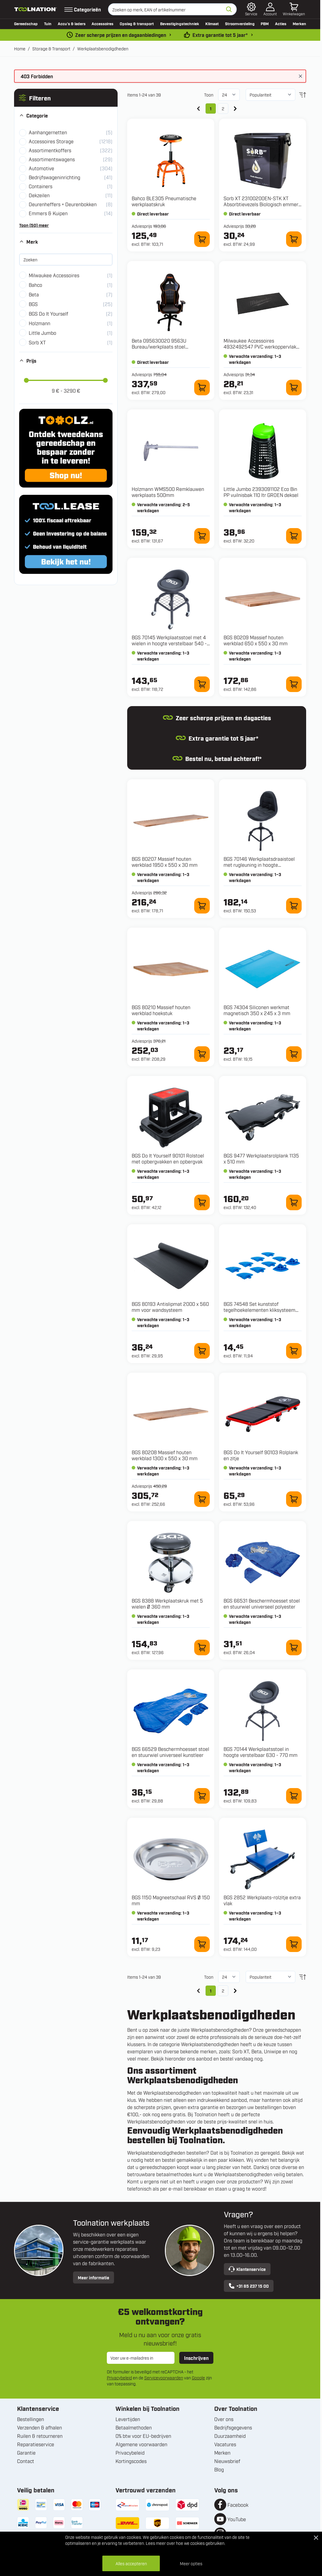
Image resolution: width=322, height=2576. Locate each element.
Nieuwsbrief (227, 2461)
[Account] (270, 9)
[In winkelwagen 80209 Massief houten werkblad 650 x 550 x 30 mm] (294, 684)
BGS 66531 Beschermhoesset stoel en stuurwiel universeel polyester (262, 1603)
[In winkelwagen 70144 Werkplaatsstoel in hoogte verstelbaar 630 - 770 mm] (294, 1796)
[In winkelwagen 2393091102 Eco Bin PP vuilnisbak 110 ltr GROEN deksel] (294, 536)
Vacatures (225, 2444)
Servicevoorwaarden (163, 2377)
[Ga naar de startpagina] (35, 9)
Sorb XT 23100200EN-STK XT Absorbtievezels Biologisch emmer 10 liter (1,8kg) (261, 204)
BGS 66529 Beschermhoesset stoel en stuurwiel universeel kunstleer (170, 1752)
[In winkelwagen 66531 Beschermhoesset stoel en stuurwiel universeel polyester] (294, 1647)
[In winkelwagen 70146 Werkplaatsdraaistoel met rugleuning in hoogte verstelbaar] (294, 906)
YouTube (236, 2519)
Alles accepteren (131, 2563)
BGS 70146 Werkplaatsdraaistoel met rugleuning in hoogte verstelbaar (259, 865)
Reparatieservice (35, 2444)
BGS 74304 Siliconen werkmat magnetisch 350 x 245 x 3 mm (257, 1010)
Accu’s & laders (72, 23)
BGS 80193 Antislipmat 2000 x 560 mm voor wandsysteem (170, 1307)
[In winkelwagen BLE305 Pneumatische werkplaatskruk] (202, 239)
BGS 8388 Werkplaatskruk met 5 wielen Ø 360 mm (167, 1603)
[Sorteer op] (270, 95)
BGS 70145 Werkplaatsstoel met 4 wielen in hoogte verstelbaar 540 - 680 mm (169, 643)
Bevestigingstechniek (179, 23)
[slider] (26, 380)
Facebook (237, 2505)
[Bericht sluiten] (300, 76)
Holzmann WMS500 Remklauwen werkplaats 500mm (168, 492)
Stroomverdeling (240, 23)
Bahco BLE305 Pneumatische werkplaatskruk (164, 201)
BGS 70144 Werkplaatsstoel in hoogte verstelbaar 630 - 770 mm (260, 1752)
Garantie (26, 2453)
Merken (299, 23)
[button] (66, 98)
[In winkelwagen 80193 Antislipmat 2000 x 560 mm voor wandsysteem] (202, 1351)
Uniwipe (272, 2051)
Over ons (223, 2419)
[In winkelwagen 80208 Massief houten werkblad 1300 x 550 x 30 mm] (202, 1499)
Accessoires (102, 23)
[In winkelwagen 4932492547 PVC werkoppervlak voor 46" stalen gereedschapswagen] (294, 387)
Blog (219, 2469)
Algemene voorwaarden (141, 2444)
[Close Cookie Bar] (316, 2537)
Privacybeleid (119, 2377)
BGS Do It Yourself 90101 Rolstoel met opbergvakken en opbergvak (168, 1158)
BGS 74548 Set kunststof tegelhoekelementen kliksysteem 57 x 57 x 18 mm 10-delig (259, 1310)
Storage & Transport (51, 48)
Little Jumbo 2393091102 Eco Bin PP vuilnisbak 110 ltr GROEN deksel (261, 492)
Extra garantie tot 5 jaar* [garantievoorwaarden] (220, 35)
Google (198, 2377)
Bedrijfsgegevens (233, 2427)
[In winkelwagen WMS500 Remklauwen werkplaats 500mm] (202, 536)
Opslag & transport (137, 23)
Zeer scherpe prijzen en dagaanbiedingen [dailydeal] (120, 35)
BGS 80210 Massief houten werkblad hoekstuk (161, 1010)
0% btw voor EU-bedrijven (143, 2436)
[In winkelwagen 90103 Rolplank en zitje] (294, 1499)
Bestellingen (30, 2419)
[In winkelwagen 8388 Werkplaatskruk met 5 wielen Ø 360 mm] (202, 1647)
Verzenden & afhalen (39, 2427)
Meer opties (191, 2563)
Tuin (47, 23)
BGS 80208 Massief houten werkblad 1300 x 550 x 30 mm (165, 1455)
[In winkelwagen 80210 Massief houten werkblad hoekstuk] (202, 1054)
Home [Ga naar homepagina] (19, 48)
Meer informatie (93, 2277)
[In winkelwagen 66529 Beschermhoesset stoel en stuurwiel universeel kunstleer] (202, 1796)
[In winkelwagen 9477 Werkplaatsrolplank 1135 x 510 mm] (294, 1202)
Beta (256, 2051)
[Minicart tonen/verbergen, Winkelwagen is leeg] (294, 9)
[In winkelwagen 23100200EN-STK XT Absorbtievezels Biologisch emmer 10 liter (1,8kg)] (294, 239)
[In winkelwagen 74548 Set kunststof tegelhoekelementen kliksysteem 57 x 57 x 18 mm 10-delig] (294, 1351)
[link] (198, 108)
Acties (280, 23)
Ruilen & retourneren (40, 2436)
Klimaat (212, 23)
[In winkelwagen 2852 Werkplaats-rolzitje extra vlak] (294, 1944)
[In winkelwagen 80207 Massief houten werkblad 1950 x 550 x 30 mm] (202, 906)
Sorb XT (240, 2051)
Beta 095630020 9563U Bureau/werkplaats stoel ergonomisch (159, 346)
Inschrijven (196, 2358)
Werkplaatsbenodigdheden (102, 48)
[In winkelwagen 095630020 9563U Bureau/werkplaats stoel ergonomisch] (202, 387)
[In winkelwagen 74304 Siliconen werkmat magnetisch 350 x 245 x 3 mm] (294, 1054)
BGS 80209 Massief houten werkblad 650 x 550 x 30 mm (256, 640)
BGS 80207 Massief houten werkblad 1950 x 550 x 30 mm (165, 862)
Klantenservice (247, 2269)
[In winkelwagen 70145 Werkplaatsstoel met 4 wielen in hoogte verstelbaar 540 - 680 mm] (202, 684)
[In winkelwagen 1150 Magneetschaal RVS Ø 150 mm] (202, 1944)
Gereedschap (26, 23)
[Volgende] (235, 108)
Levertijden (128, 2419)
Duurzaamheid (230, 2436)
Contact (25, 2461)
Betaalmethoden (134, 2427)
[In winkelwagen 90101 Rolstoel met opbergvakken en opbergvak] (202, 1202)
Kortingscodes (131, 2461)
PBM (265, 23)
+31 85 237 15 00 (249, 2286)
